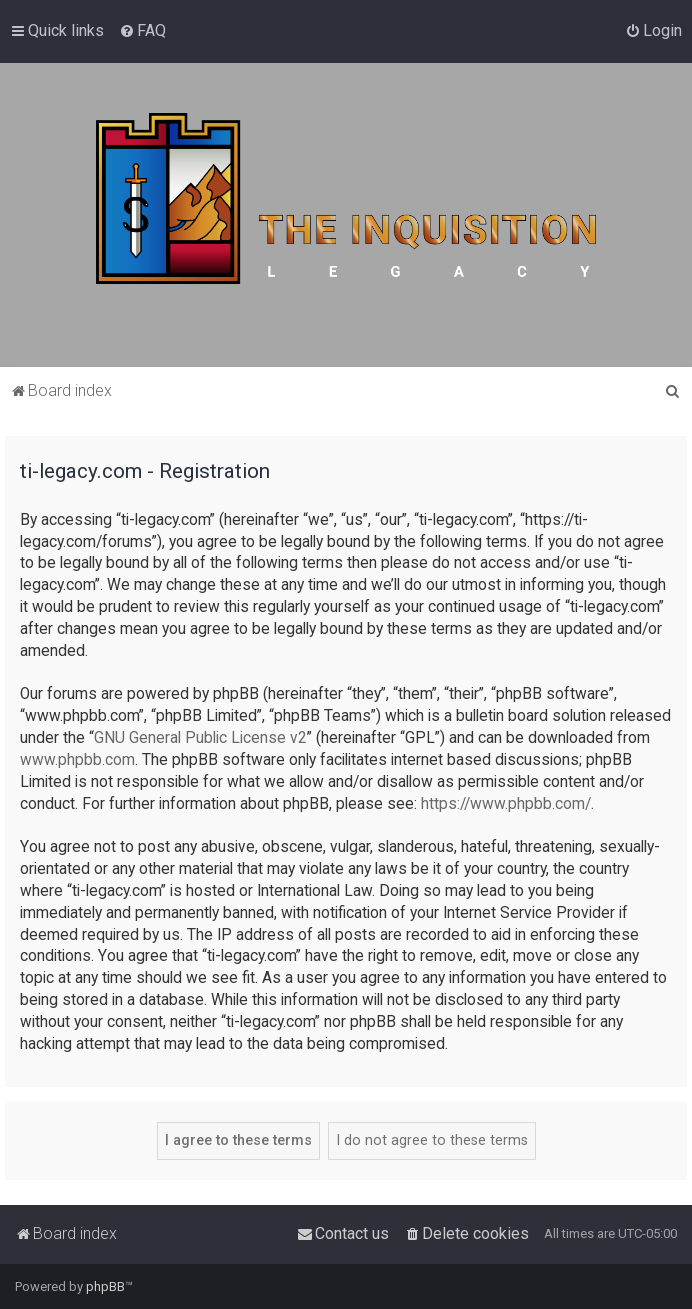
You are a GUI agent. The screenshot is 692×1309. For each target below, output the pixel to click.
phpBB (105, 1286)
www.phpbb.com (77, 760)
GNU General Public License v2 (200, 738)
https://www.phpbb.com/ (506, 804)
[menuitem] (142, 31)
